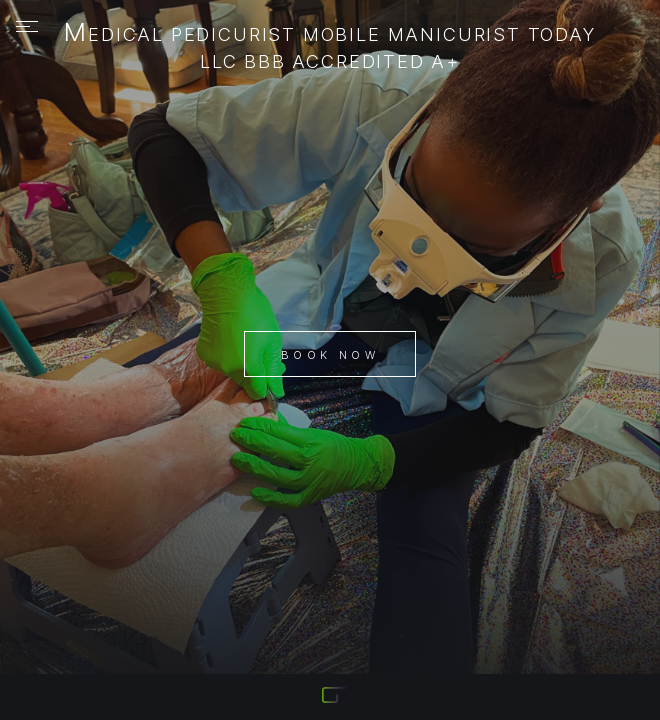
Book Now (330, 355)
